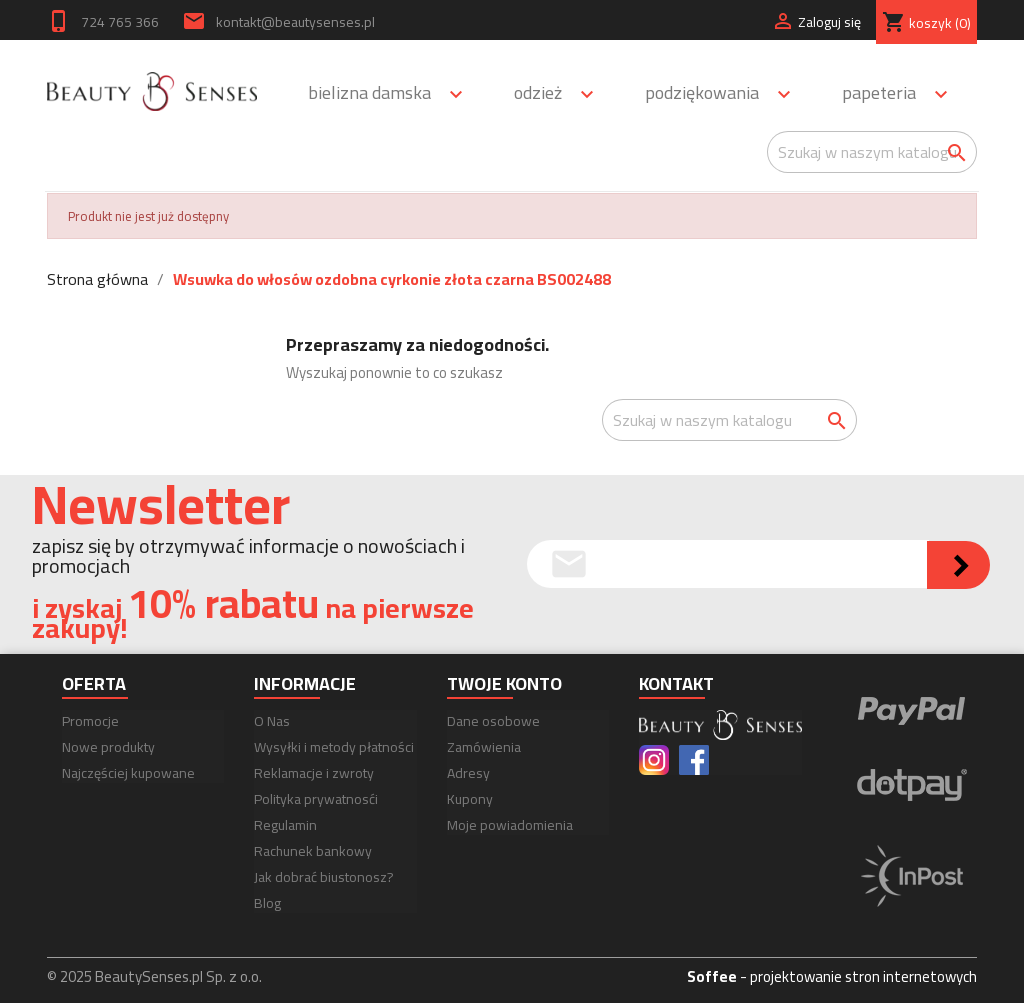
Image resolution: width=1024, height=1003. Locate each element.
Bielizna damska (394, 94)
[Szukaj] (872, 152)
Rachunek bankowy (313, 851)
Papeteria (904, 94)
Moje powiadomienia (510, 825)
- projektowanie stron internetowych (832, 976)
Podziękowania (727, 94)
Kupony (470, 799)
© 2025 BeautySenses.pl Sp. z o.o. (154, 976)
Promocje (90, 721)
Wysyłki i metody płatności (334, 747)
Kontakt (676, 683)
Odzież (563, 94)
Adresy (468, 773)
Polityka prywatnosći (316, 799)
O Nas (272, 721)
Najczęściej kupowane (128, 773)
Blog (267, 903)
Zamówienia (484, 747)
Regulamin (285, 825)
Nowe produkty (108, 747)
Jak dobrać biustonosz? (324, 877)
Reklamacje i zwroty (314, 773)
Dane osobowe (493, 721)
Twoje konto (504, 683)
